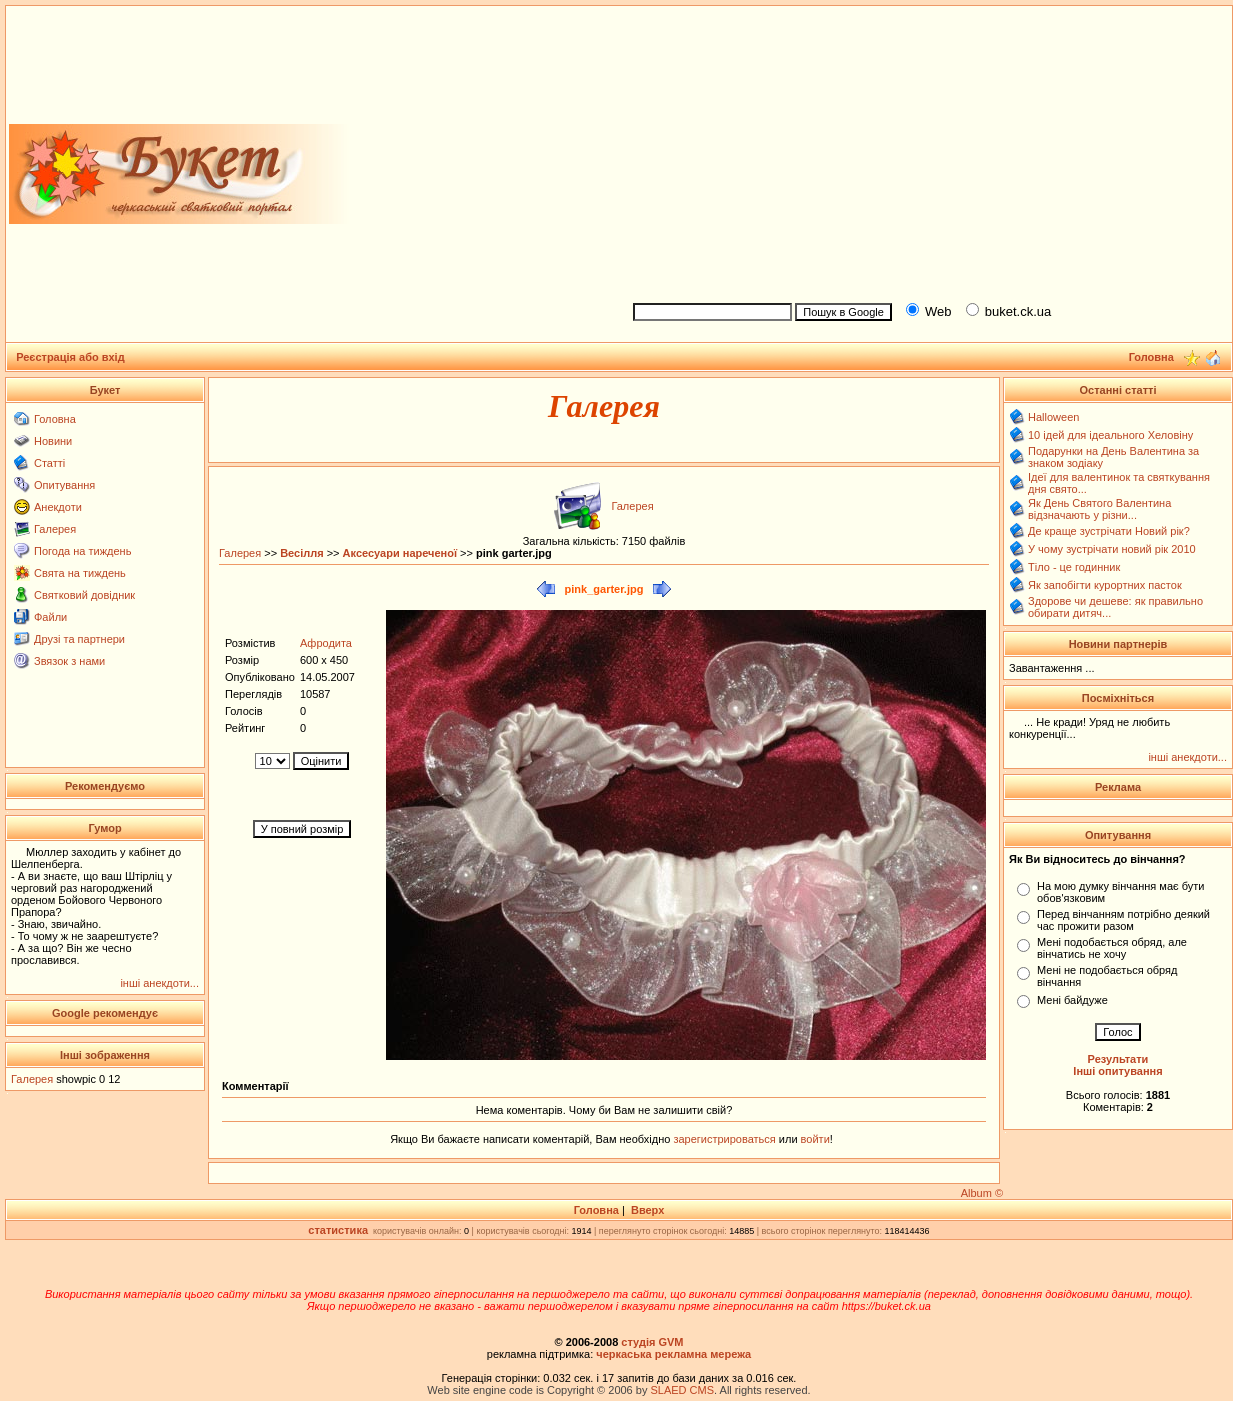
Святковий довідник (84, 595)
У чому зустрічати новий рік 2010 (1112, 549)
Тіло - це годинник (1074, 567)
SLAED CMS (682, 1390)
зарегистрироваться (725, 1139)
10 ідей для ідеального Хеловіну (1110, 435)
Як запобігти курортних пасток (1105, 585)
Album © (982, 1193)
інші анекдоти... (159, 983)
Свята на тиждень (80, 573)
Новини (53, 441)
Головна (55, 419)
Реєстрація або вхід (70, 357)
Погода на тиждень (82, 551)
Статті (49, 463)
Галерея (55, 529)
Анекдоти (58, 507)
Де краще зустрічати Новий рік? (1109, 531)
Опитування (64, 485)
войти (814, 1139)
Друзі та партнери (79, 639)
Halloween (1053, 417)
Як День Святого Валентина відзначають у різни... (1099, 509)
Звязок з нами (69, 661)
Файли (50, 617)
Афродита (326, 643)
